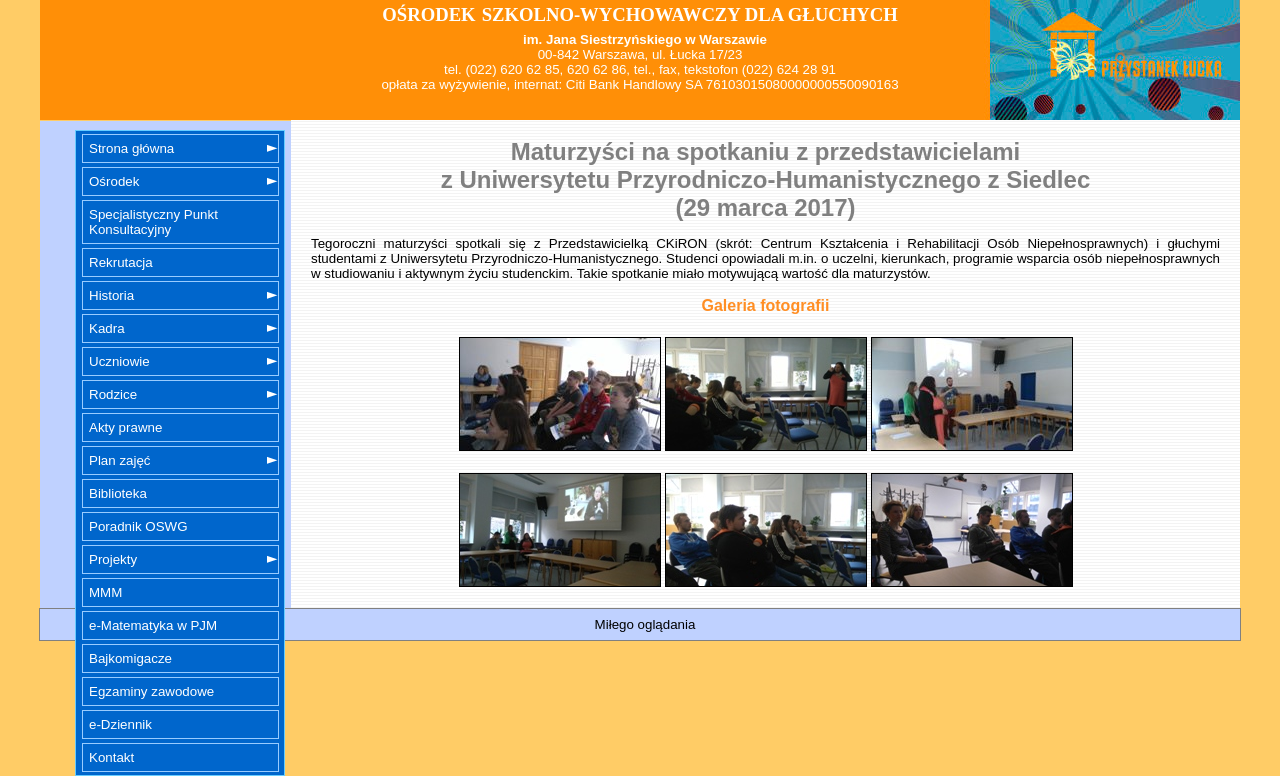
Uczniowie (119, 361)
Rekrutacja (121, 262)
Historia (111, 295)
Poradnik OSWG (138, 526)
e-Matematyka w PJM (153, 625)
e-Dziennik (120, 724)
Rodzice (113, 394)
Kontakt (111, 757)
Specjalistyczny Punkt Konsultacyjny (153, 222)
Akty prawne (125, 427)
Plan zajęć (120, 460)
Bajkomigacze (130, 658)
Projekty (113, 559)
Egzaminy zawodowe (151, 691)
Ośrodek (114, 181)
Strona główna (131, 148)
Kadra (107, 328)
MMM (105, 592)
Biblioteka (118, 493)
